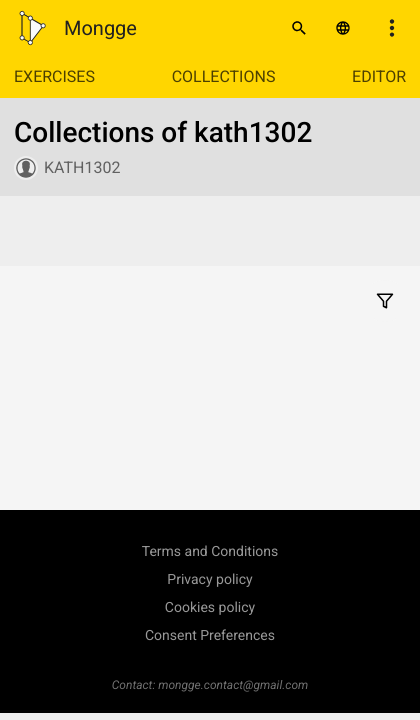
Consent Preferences (210, 636)
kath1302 (82, 167)
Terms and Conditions (210, 552)
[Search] (299, 28)
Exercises (54, 76)
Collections (224, 76)
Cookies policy (210, 608)
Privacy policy (209, 580)
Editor (379, 76)
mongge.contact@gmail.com (233, 685)
